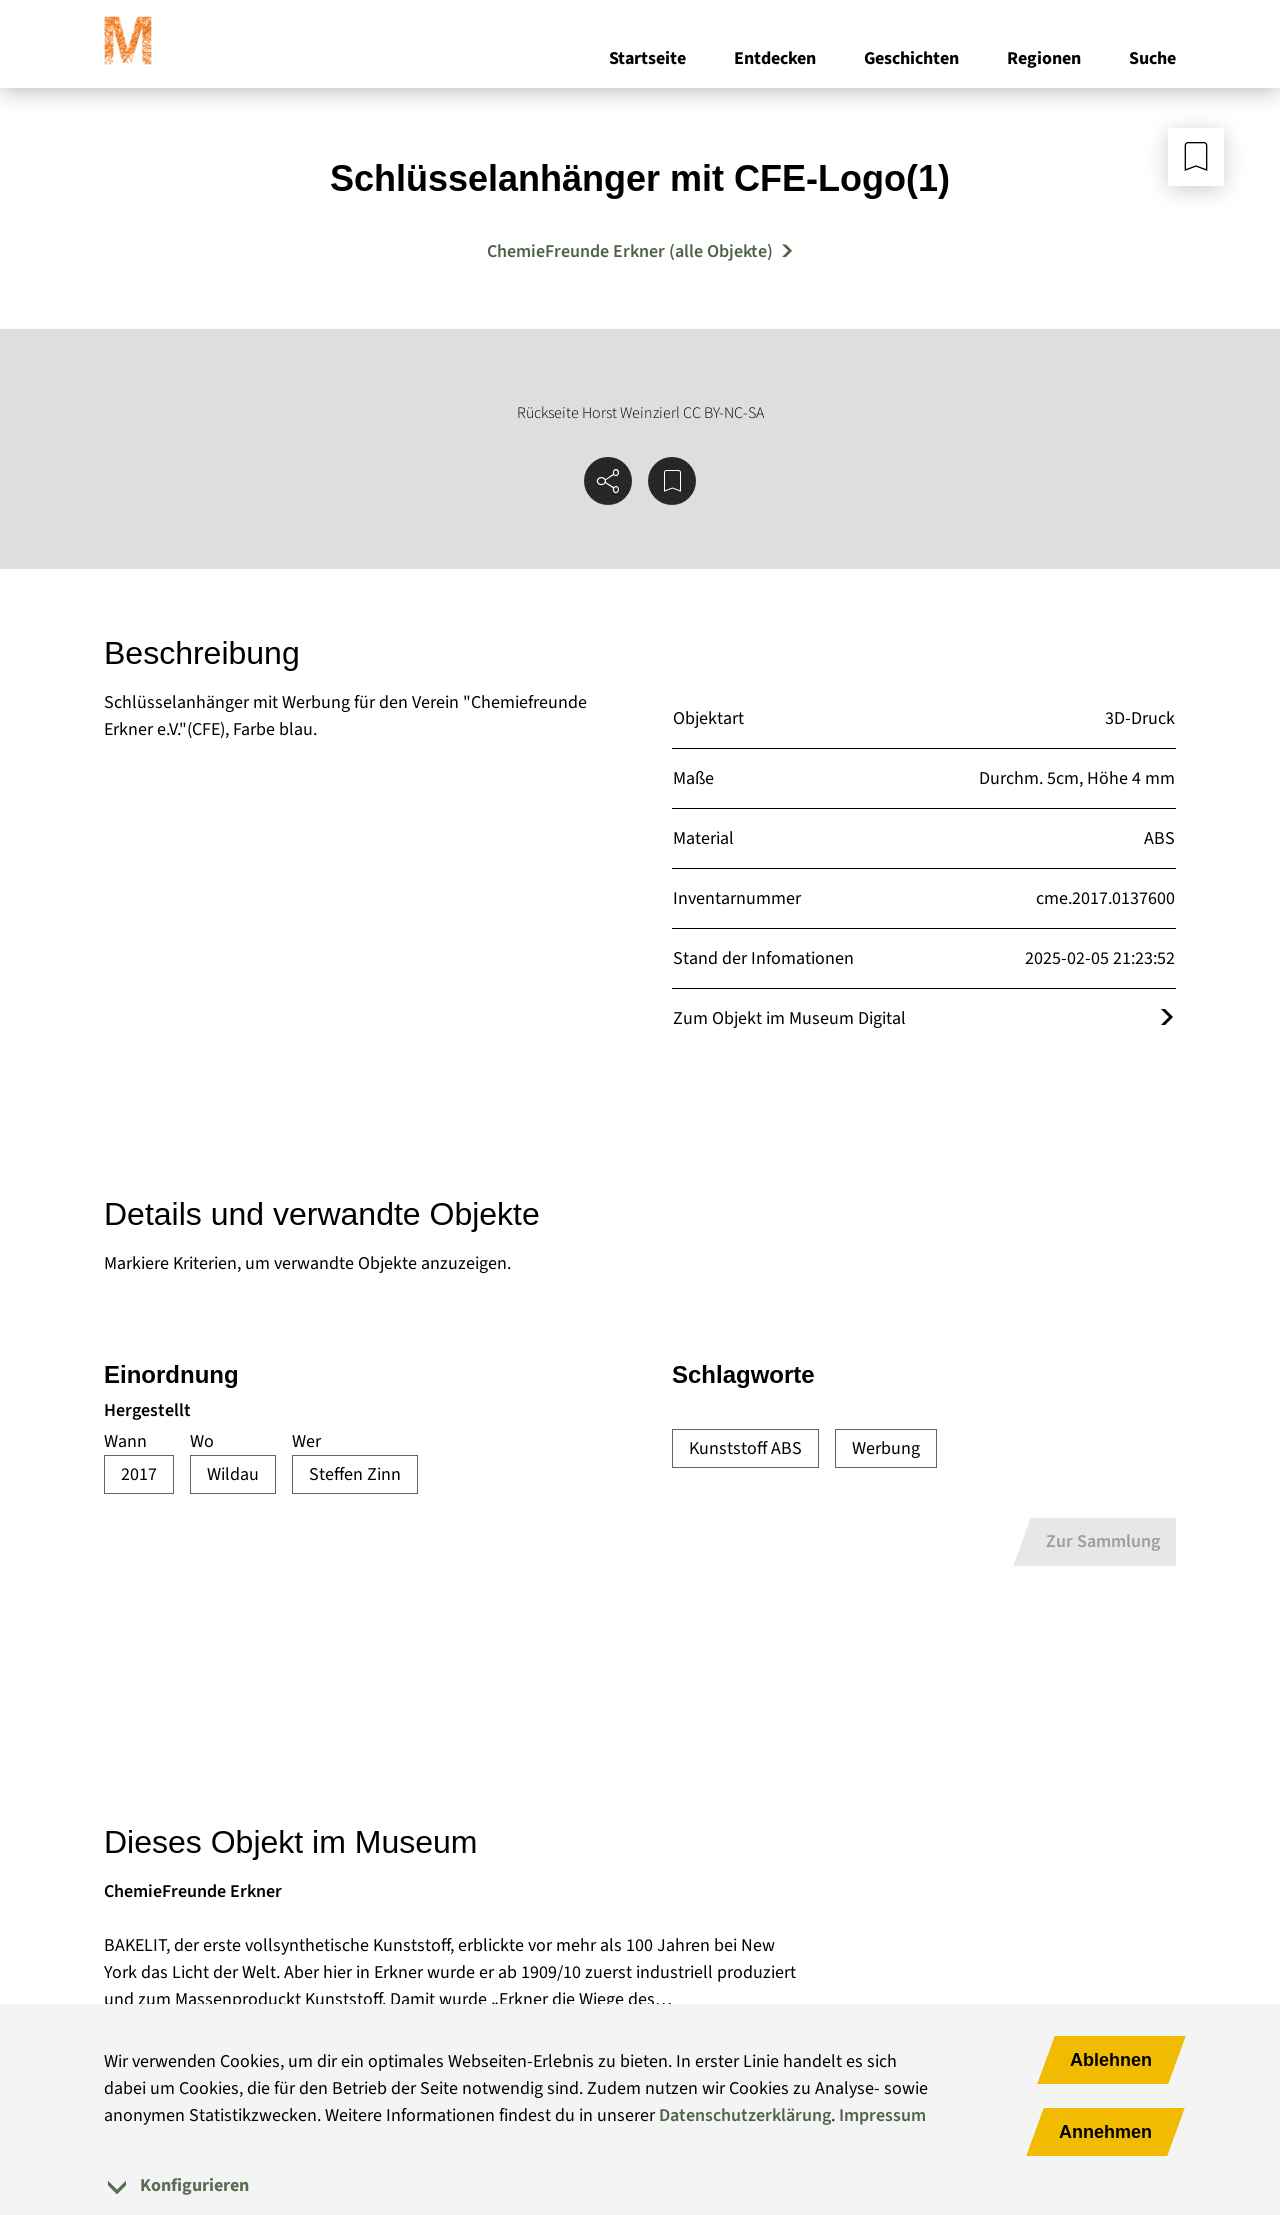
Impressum (882, 2115)
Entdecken (775, 58)
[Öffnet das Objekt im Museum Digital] (1167, 1018)
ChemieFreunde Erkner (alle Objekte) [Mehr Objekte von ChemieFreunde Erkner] (630, 251)
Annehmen (1105, 2132)
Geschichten (911, 58)
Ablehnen (1111, 2060)
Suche (1152, 58)
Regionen (1044, 58)
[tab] (640, 2185)
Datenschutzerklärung (745, 2115)
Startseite (647, 58)
